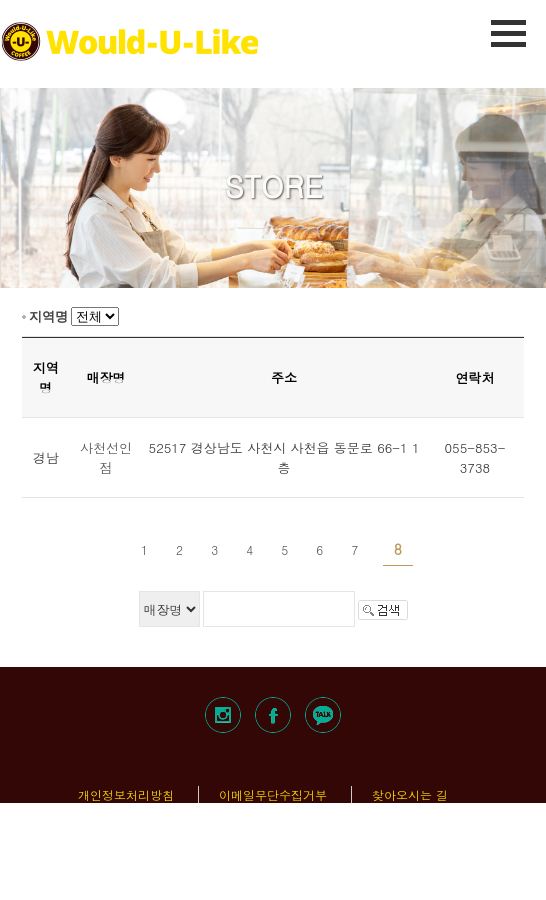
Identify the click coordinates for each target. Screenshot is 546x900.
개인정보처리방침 (126, 794)
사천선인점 (106, 457)
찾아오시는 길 (410, 794)
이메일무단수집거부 (273, 794)
